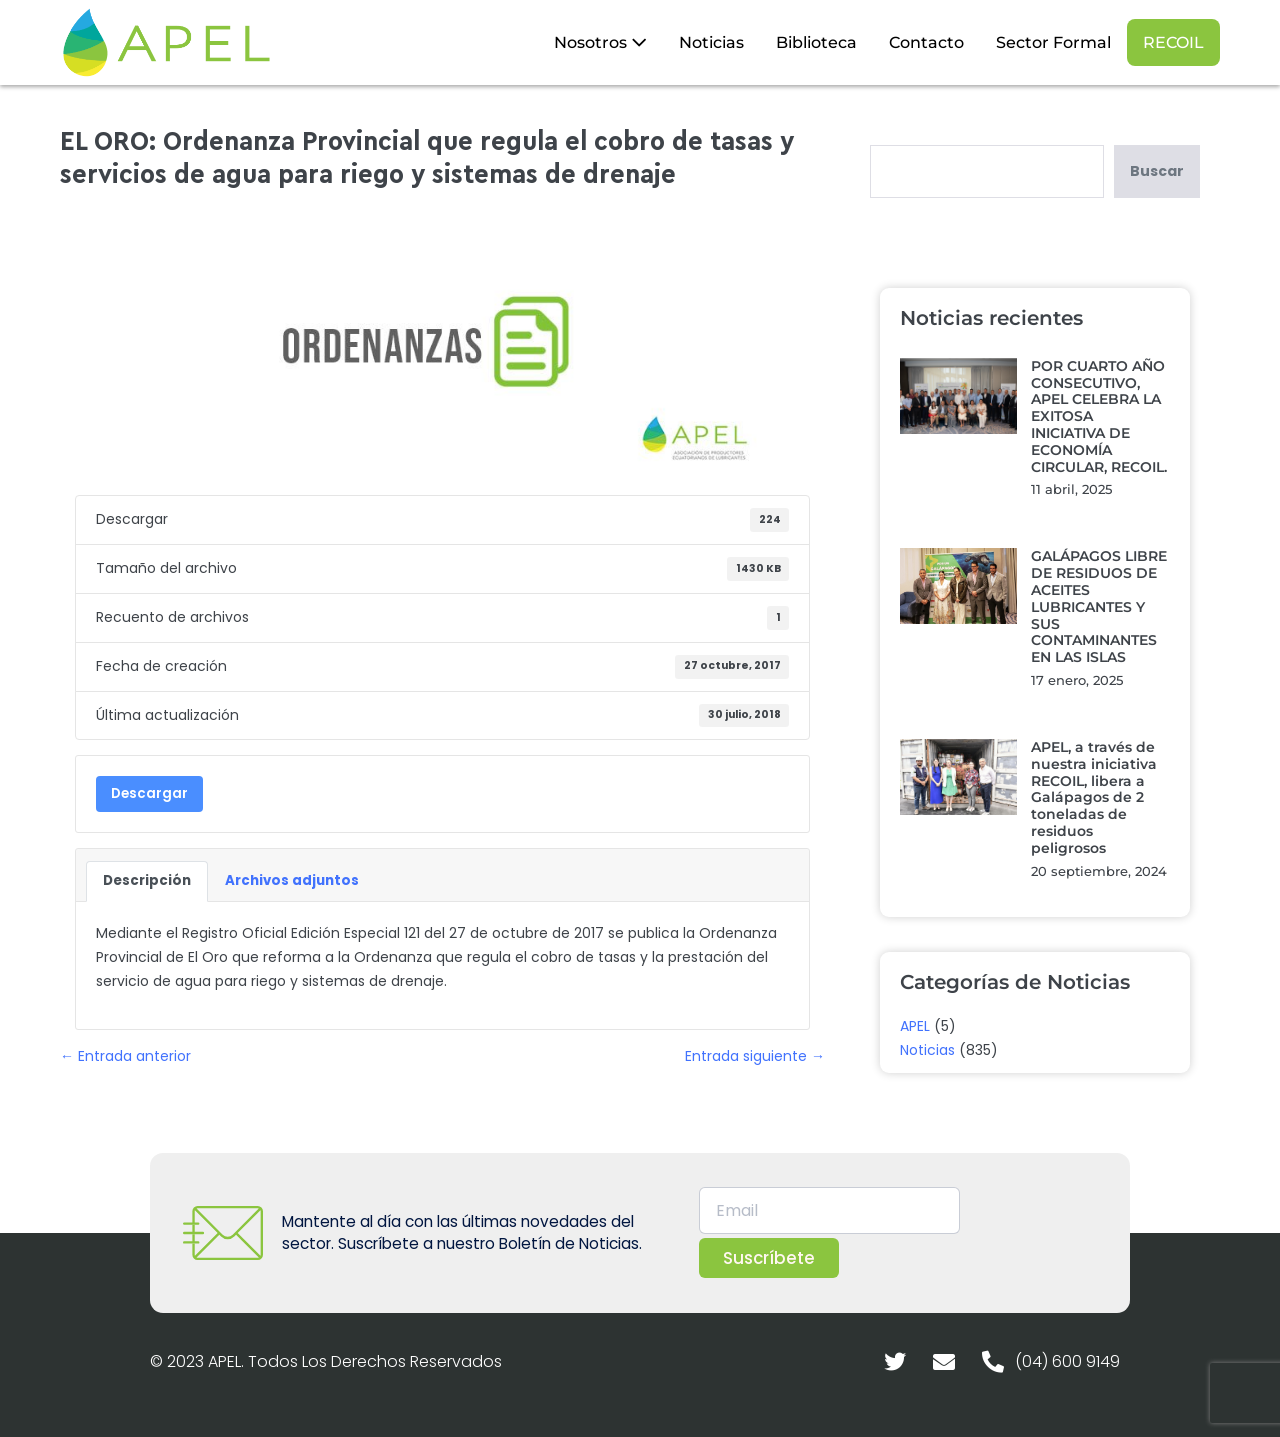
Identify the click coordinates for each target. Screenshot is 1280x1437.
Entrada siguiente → (755, 1056)
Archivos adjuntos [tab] (292, 880)
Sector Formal (1053, 42)
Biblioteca (816, 42)
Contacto (926, 42)
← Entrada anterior (125, 1056)
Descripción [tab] (147, 880)
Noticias (711, 42)
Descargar (149, 793)
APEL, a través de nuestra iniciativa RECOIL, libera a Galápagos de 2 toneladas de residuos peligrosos (1094, 797)
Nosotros (600, 42)
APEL (915, 1026)
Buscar (1157, 171)
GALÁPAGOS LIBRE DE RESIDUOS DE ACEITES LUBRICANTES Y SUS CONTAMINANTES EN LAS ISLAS (1099, 606)
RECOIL (1173, 42)
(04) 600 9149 (1067, 1361)
